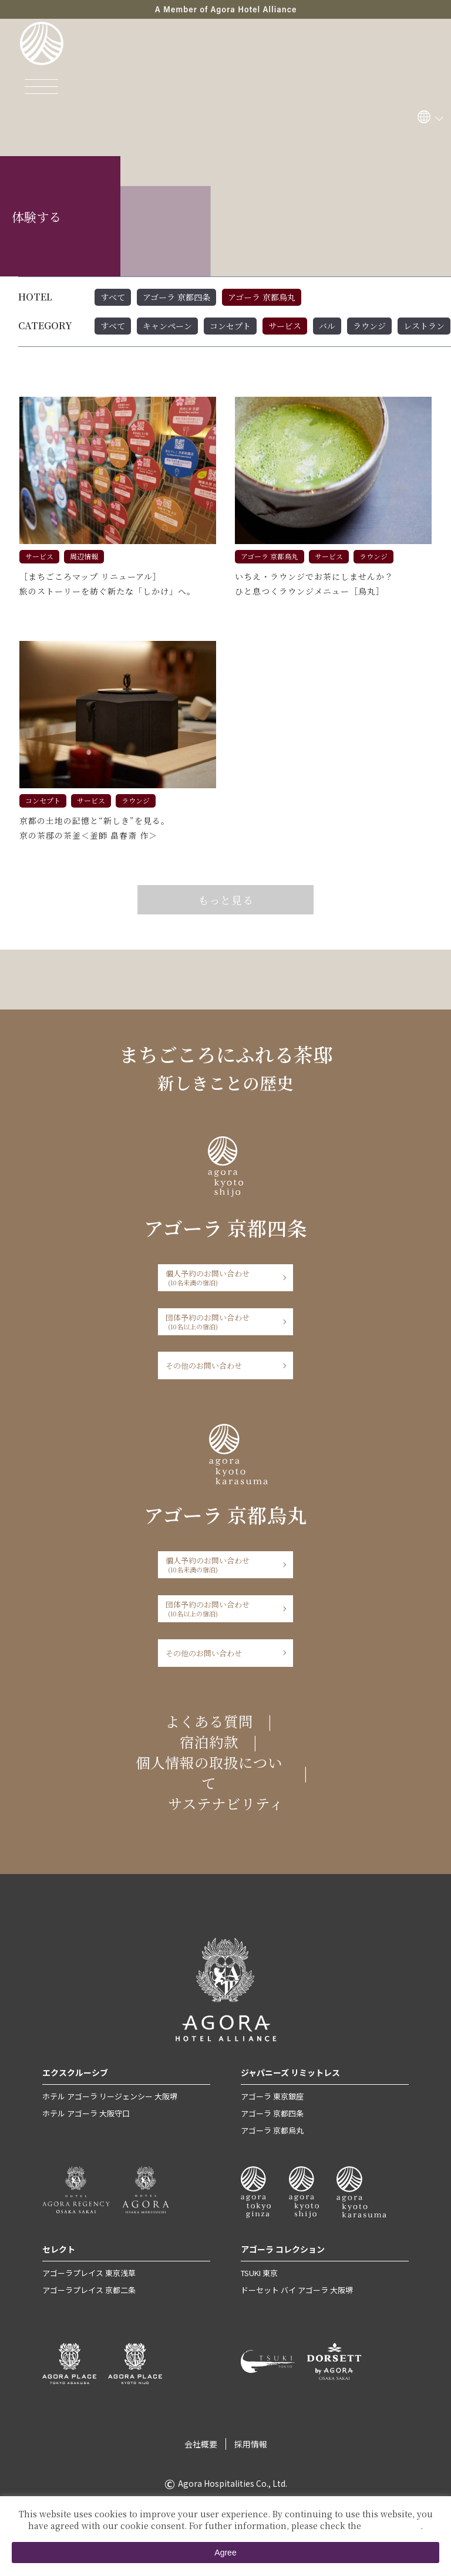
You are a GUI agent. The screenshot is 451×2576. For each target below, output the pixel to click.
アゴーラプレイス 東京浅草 (89, 2272)
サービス (284, 326)
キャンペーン (167, 326)
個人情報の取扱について (209, 1772)
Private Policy (392, 2525)
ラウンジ (369, 326)
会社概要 (200, 2444)
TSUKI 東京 (259, 2272)
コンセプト (230, 326)
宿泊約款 (209, 1741)
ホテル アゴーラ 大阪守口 (86, 2113)
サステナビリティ (226, 1803)
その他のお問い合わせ (204, 1365)
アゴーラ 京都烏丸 (261, 297)
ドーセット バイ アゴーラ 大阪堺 (297, 2289)
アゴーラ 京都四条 (176, 297)
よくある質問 (209, 1721)
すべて (112, 297)
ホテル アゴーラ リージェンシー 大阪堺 (109, 2096)
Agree (225, 2552)
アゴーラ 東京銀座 (272, 2096)
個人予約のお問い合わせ (222, 1277)
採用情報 (250, 2444)
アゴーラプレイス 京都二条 (89, 2289)
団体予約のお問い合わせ (222, 1321)
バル (327, 326)
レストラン (424, 326)
